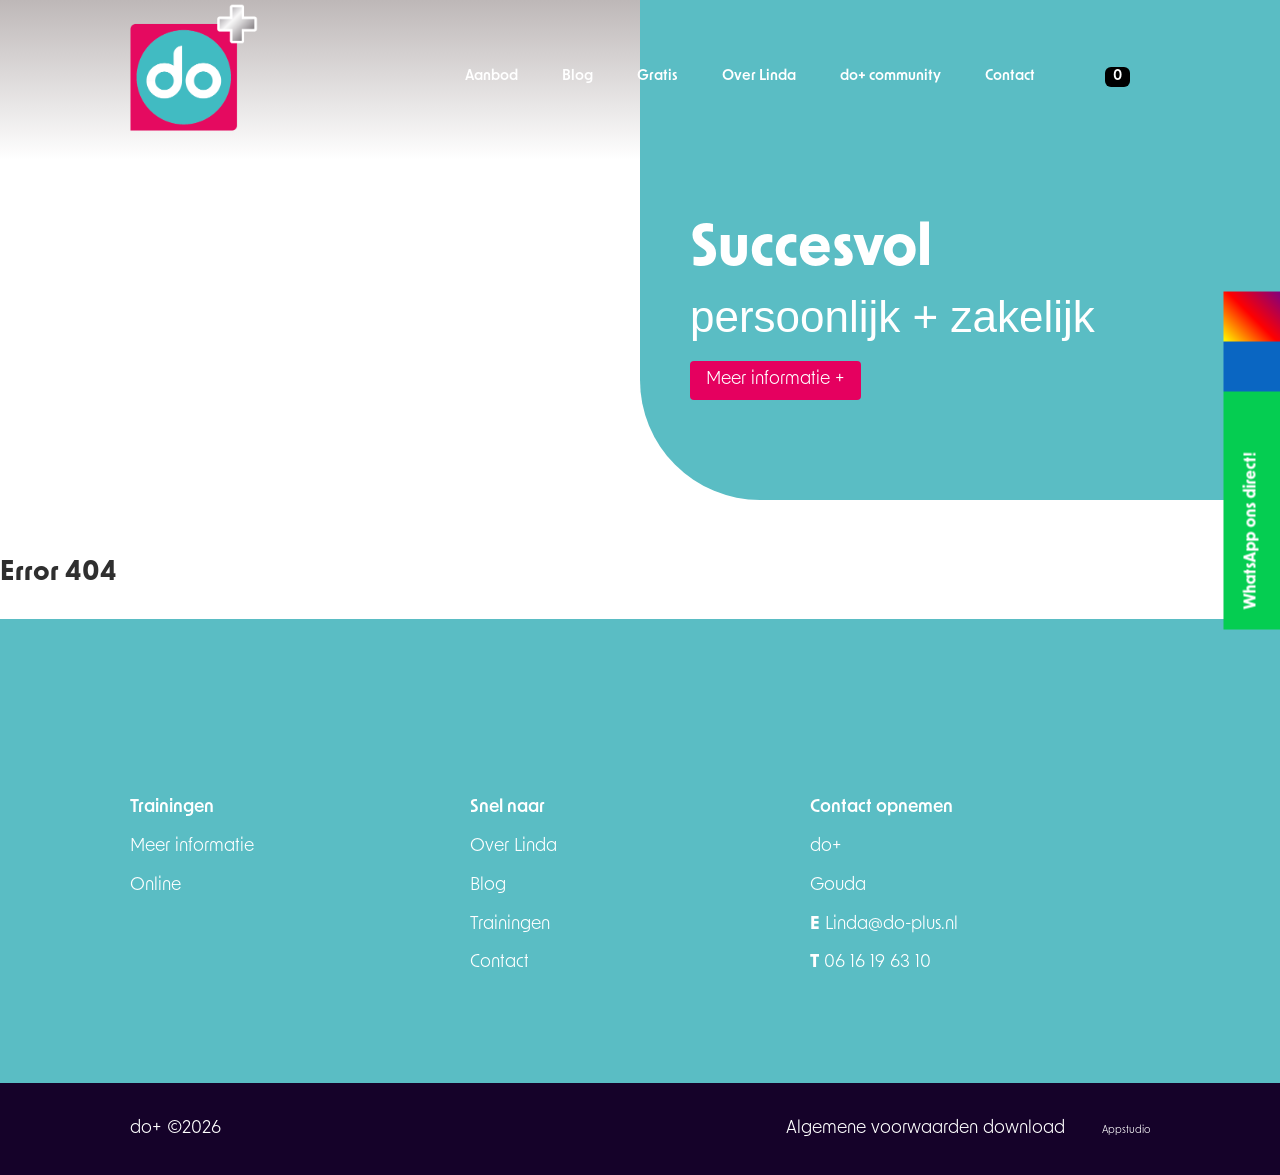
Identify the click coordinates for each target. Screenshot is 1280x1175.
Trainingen (510, 924)
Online (155, 885)
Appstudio (1126, 1130)
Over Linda (513, 846)
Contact (499, 962)
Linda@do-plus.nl (884, 924)
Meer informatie (192, 846)
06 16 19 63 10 (870, 962)
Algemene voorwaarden (884, 1128)
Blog (488, 885)
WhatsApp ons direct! (1251, 531)
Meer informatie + (775, 379)
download (1026, 1128)
